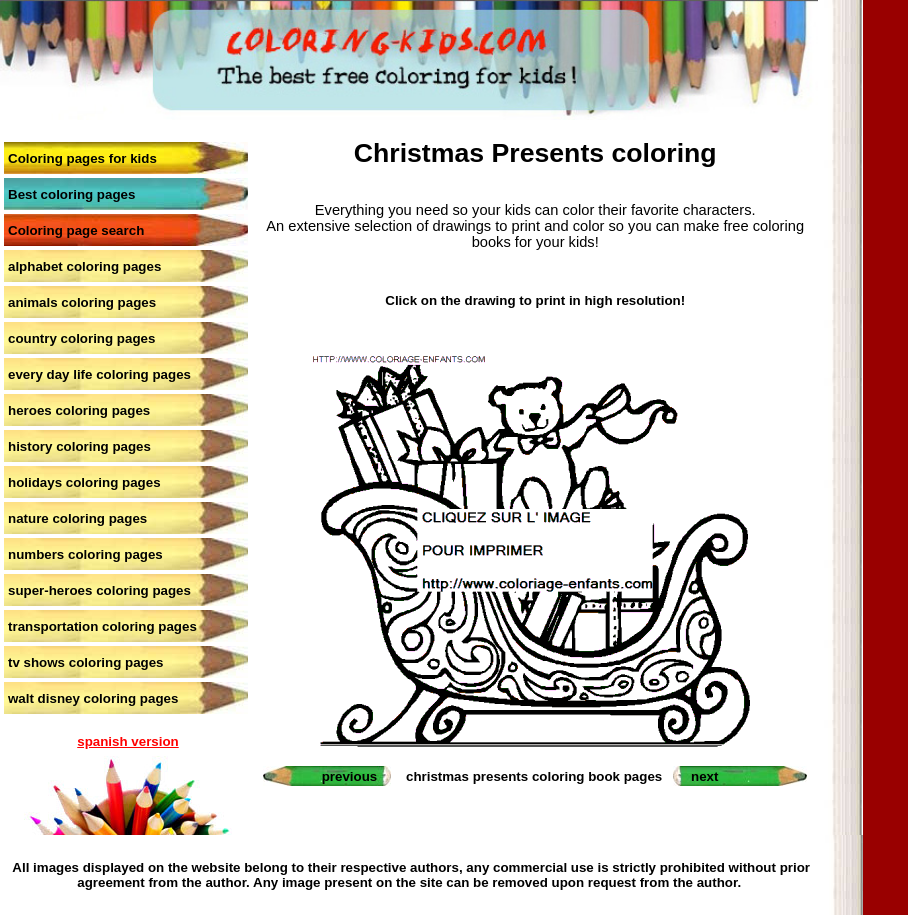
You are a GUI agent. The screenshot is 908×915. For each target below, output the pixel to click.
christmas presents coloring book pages (534, 776)
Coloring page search (76, 230)
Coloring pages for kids (82, 158)
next (704, 776)
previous (350, 776)
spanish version (127, 741)
